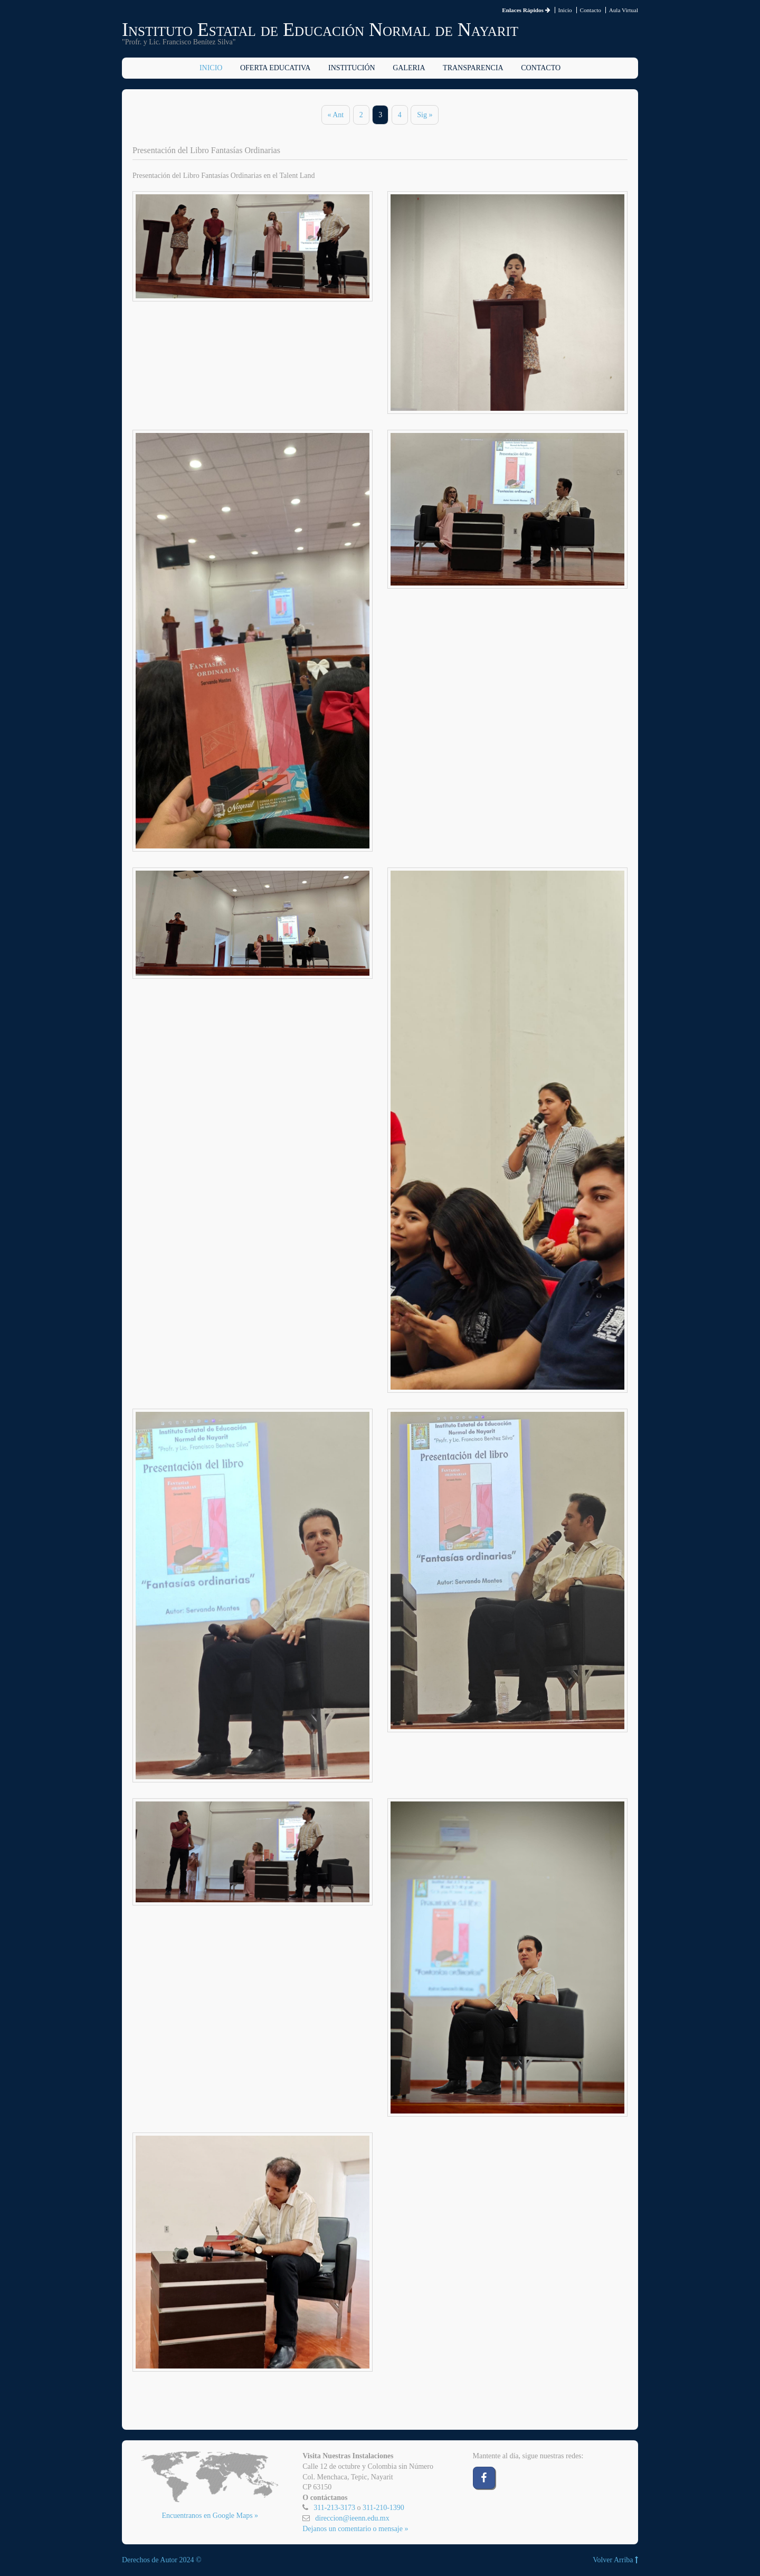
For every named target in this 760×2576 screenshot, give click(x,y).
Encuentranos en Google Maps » (210, 2516)
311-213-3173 (334, 2508)
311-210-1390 (383, 2508)
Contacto (590, 10)
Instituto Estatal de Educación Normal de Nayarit (320, 29)
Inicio (565, 10)
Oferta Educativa (275, 68)
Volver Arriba (615, 2560)
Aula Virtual (623, 10)
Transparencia (473, 68)
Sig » (424, 115)
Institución (351, 68)
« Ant (336, 115)
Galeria (409, 68)
